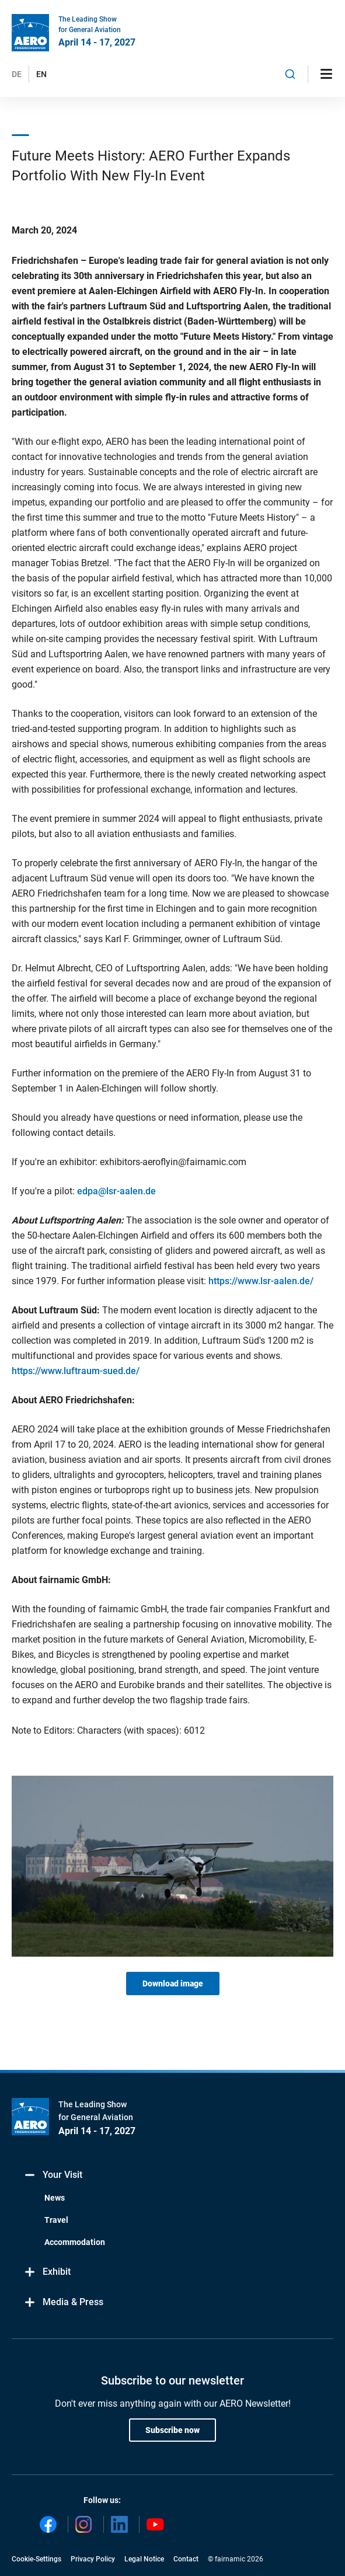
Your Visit (52, 2175)
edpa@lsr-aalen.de (116, 1191)
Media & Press (63, 2302)
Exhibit (47, 2272)
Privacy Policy (93, 2559)
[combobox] (290, 74)
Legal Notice (144, 2559)
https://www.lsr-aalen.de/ (260, 1281)
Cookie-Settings (36, 2559)
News (54, 2197)
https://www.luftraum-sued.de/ (76, 1370)
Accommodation (74, 2242)
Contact (185, 2559)
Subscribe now (172, 2430)
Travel (56, 2220)
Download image (172, 1983)
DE (17, 74)
